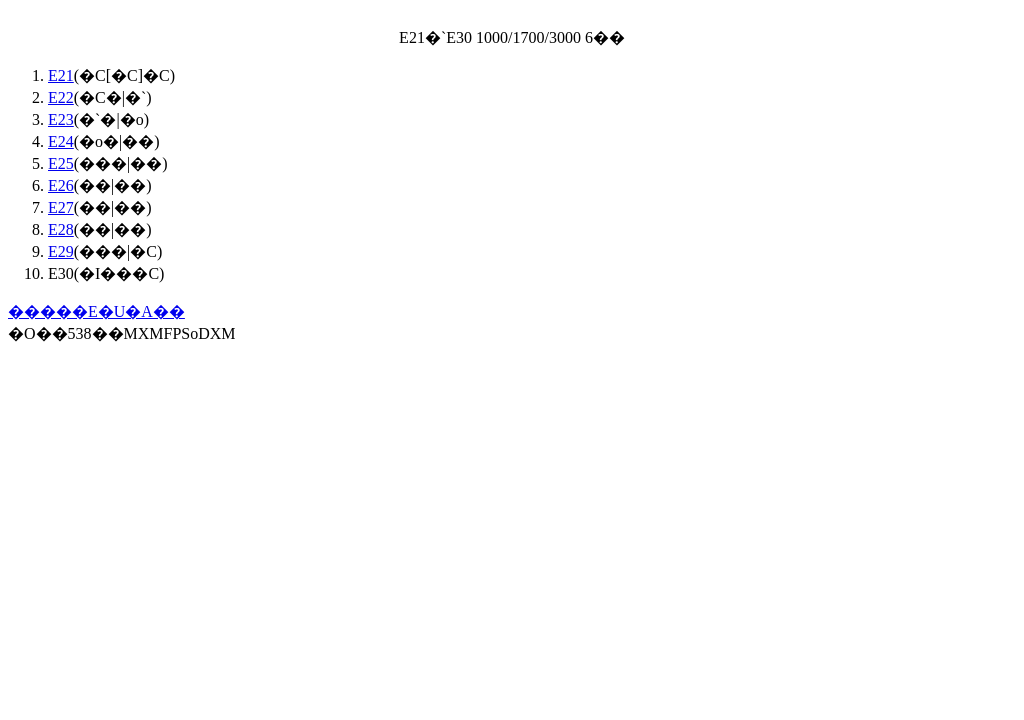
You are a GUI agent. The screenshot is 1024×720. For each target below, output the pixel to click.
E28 (61, 229)
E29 (61, 251)
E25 (61, 163)
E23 (61, 119)
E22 (61, 97)
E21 (61, 75)
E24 (61, 141)
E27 (61, 207)
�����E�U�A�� (96, 311)
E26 (61, 185)
